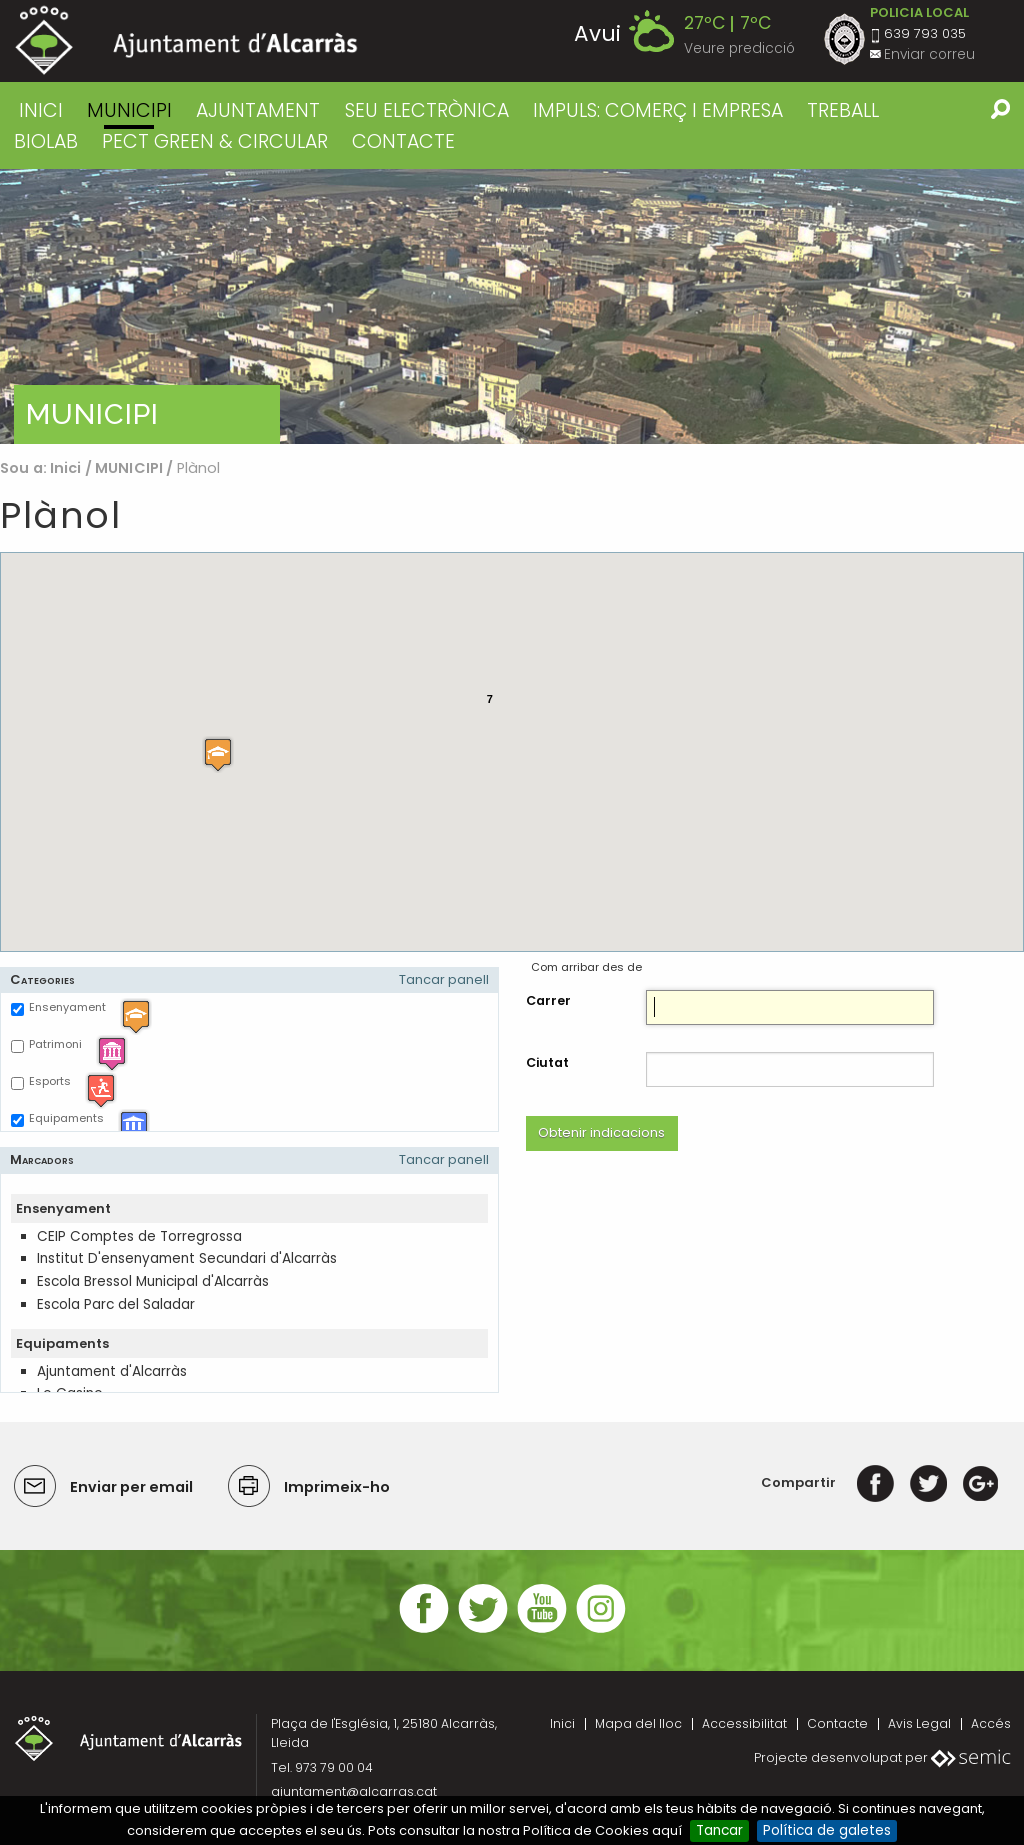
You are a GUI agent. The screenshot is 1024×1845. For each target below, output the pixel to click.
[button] (218, 754)
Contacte (837, 1723)
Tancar (719, 1830)
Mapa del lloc (638, 1723)
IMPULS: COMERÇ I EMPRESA (658, 110)
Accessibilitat (744, 1723)
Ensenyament (67, 1007)
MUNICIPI (129, 110)
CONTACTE (403, 141)
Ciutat (547, 1062)
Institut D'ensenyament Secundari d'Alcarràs (187, 1258)
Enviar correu (929, 54)
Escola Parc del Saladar (116, 1304)
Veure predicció (739, 48)
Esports (50, 1081)
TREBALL (843, 110)
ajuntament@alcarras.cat (354, 1791)
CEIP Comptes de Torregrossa (139, 1236)
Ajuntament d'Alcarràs (112, 1371)
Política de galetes (827, 1830)
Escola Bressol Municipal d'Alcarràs (153, 1281)
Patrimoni (55, 1044)
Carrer (548, 1000)
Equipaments (66, 1118)
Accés (991, 1723)
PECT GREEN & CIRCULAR (215, 141)
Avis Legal (919, 1723)
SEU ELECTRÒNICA (427, 110)
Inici (41, 110)
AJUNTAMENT (258, 110)
